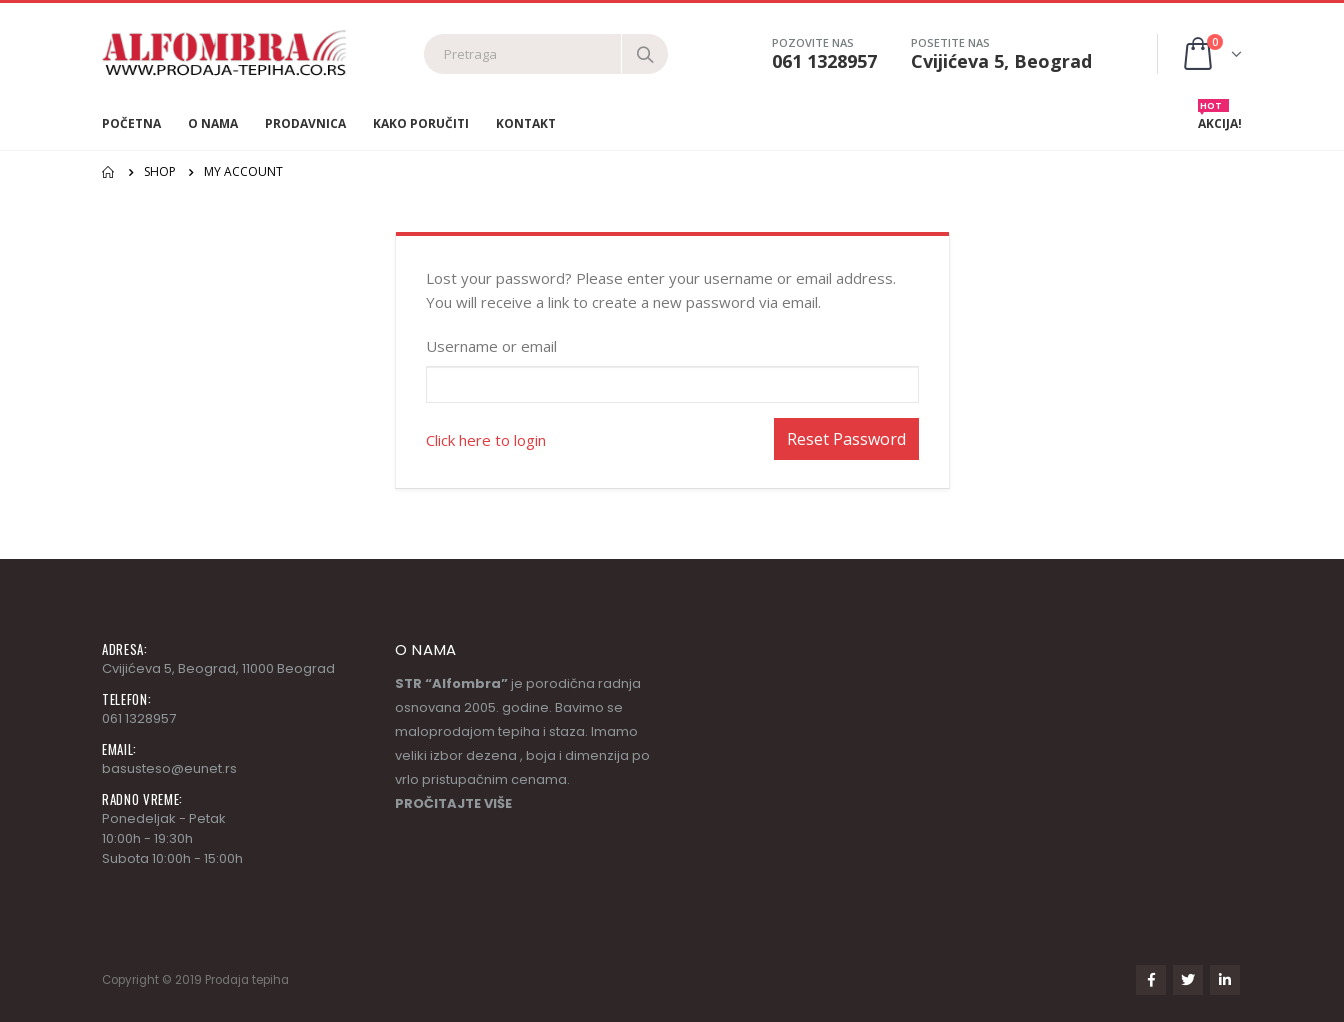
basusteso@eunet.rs (169, 768)
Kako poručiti (421, 123)
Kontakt (526, 123)
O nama (213, 123)
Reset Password (846, 439)
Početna (131, 123)
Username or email (491, 346)
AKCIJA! (1220, 119)
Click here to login (486, 440)
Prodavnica (305, 123)
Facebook (1151, 980)
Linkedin (1225, 980)
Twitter (1188, 980)
